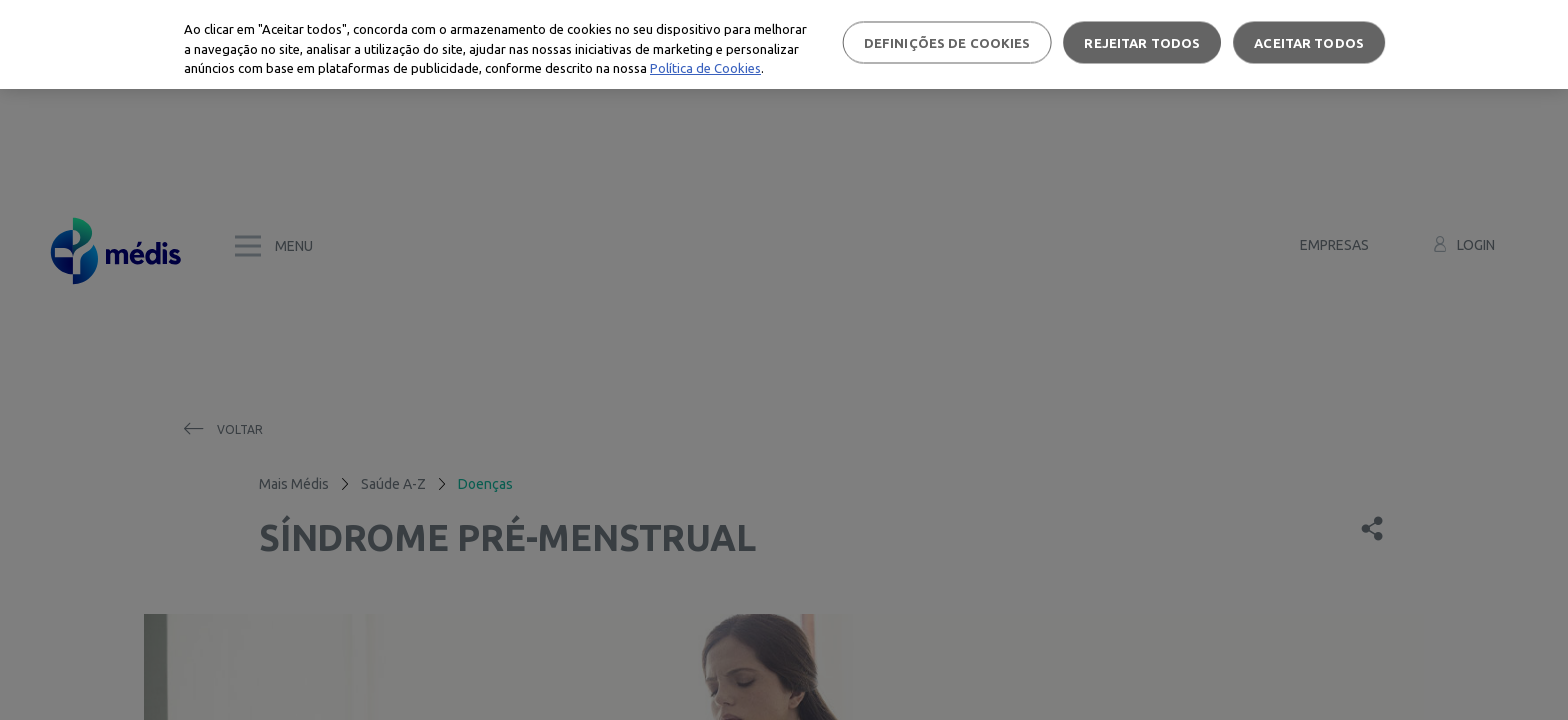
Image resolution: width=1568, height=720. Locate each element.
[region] (784, 44)
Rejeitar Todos (1142, 42)
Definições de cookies (947, 42)
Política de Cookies (705, 68)
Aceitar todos (1309, 42)
